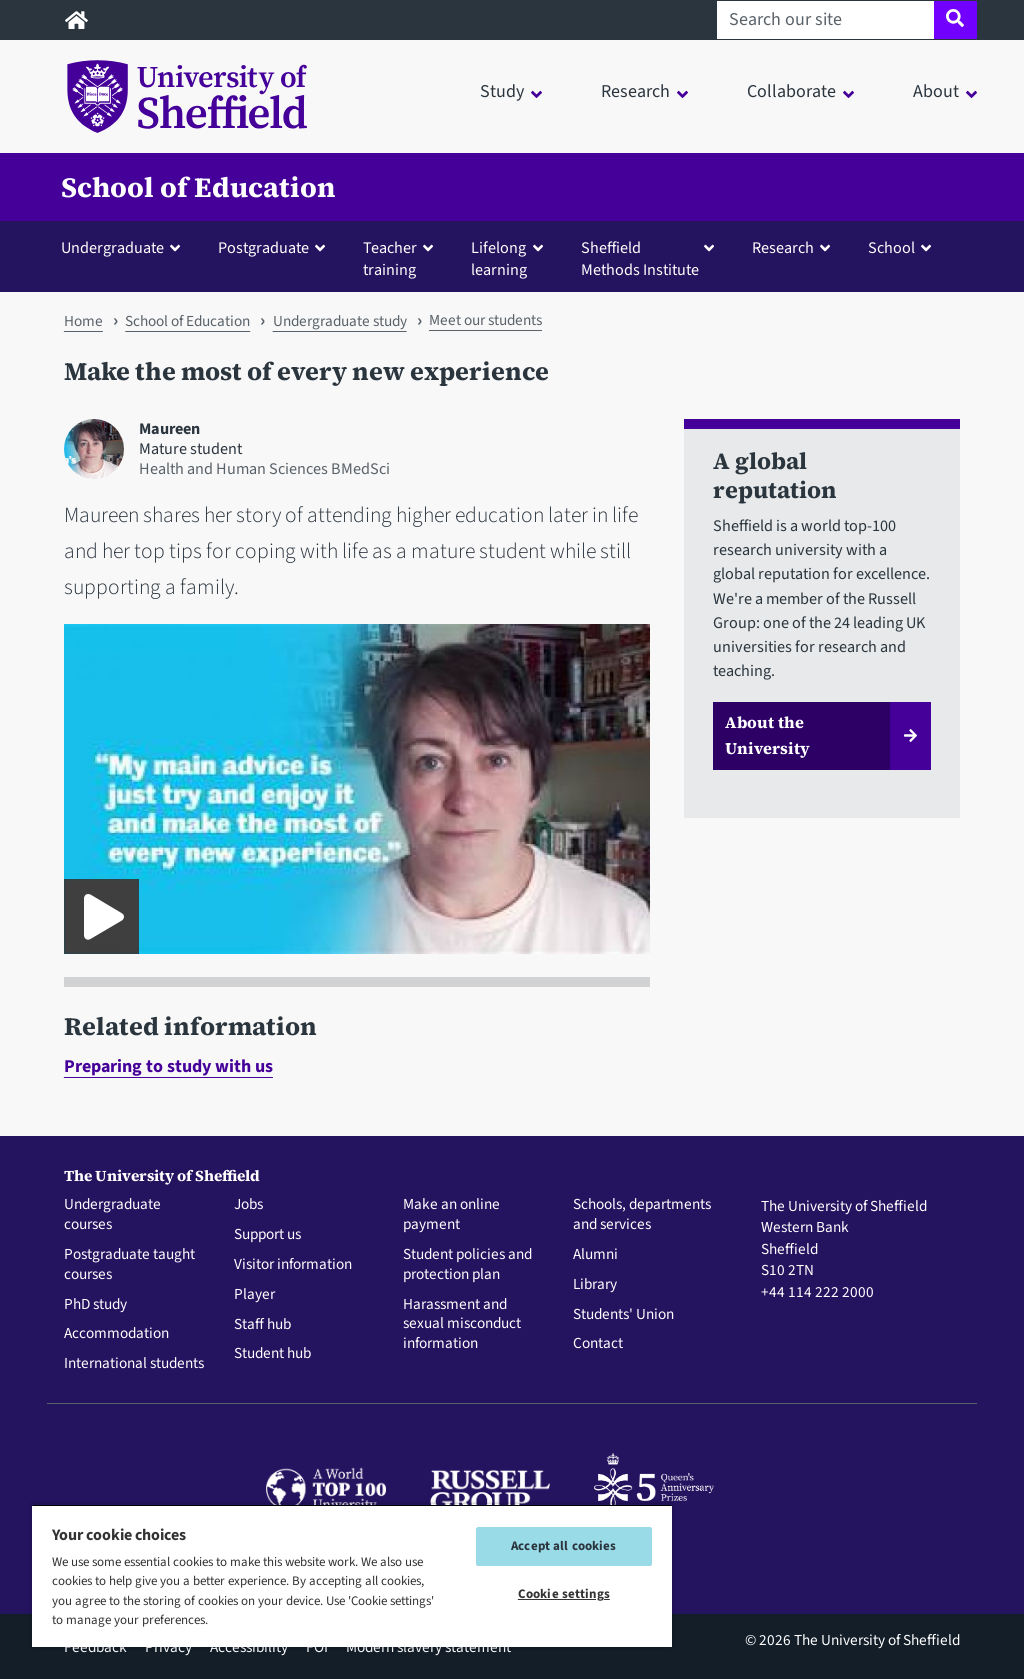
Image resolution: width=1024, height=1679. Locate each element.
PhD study (95, 1305)
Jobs (248, 1205)
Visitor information (293, 1265)
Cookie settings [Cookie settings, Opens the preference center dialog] (564, 1594)
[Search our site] (825, 20)
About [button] (936, 91)
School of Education (198, 187)
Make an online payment (451, 1215)
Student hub (272, 1354)
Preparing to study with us (168, 1066)
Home (83, 321)
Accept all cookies (563, 1546)
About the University (767, 735)
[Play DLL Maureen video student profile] (101, 916)
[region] (352, 1575)
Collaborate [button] (791, 91)
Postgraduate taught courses (129, 1265)
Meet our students (485, 320)
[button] (125, 247)
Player (254, 1295)
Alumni (595, 1255)
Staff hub (262, 1325)
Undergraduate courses (112, 1215)
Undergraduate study (340, 321)
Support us (267, 1235)
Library (595, 1285)
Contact (598, 1344)
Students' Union (623, 1315)
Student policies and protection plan (467, 1265)
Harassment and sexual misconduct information (462, 1324)
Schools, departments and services (642, 1215)
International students (134, 1364)
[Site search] (955, 20)
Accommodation (116, 1334)
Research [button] (635, 91)
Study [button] (502, 91)
